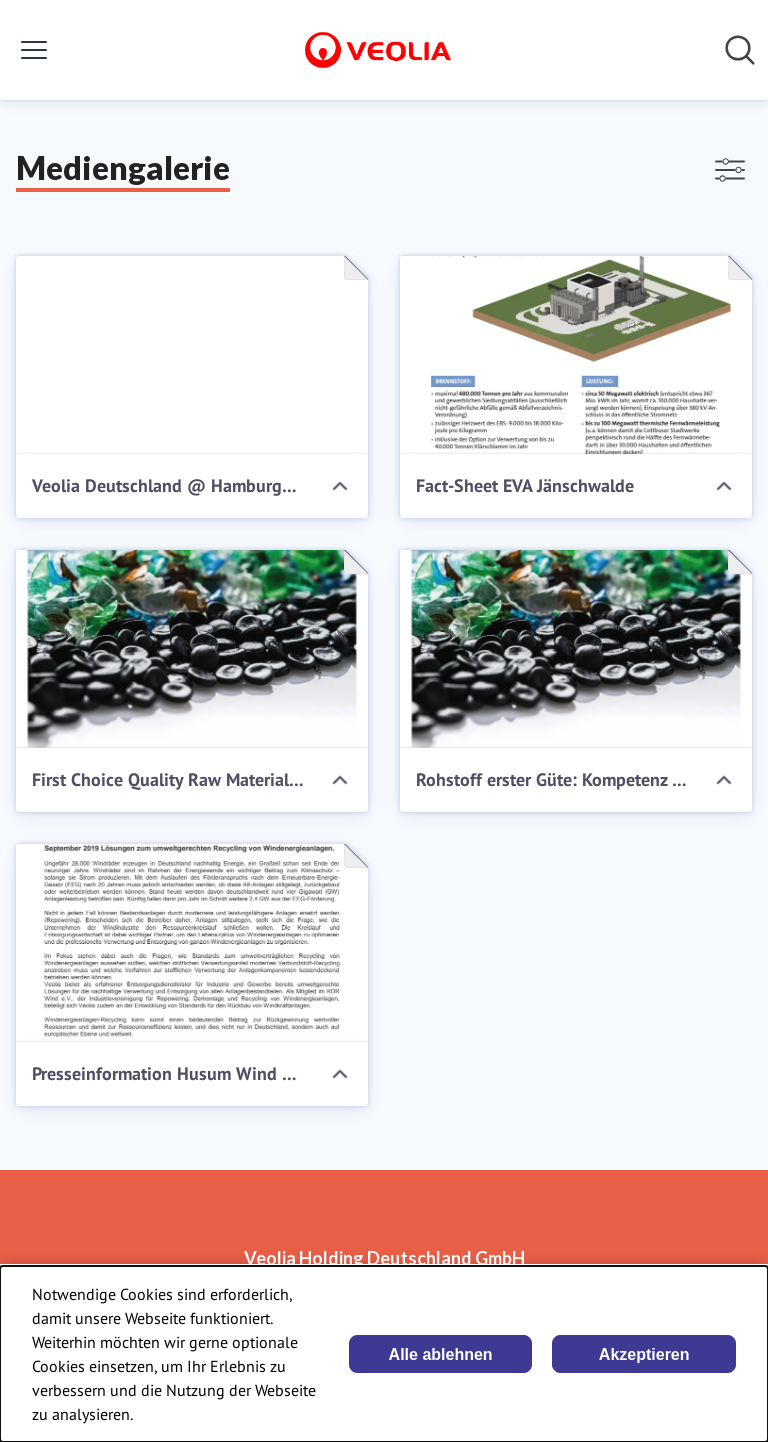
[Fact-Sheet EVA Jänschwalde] (576, 355)
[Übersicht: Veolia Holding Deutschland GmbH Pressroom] (378, 50)
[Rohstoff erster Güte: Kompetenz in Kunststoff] (576, 649)
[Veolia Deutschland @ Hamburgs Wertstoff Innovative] (192, 355)
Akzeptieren (644, 1354)
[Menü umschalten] (34, 50)
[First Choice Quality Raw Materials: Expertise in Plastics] (192, 649)
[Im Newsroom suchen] (740, 50)
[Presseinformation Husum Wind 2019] (192, 943)
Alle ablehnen (441, 1354)
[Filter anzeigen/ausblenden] (730, 170)
